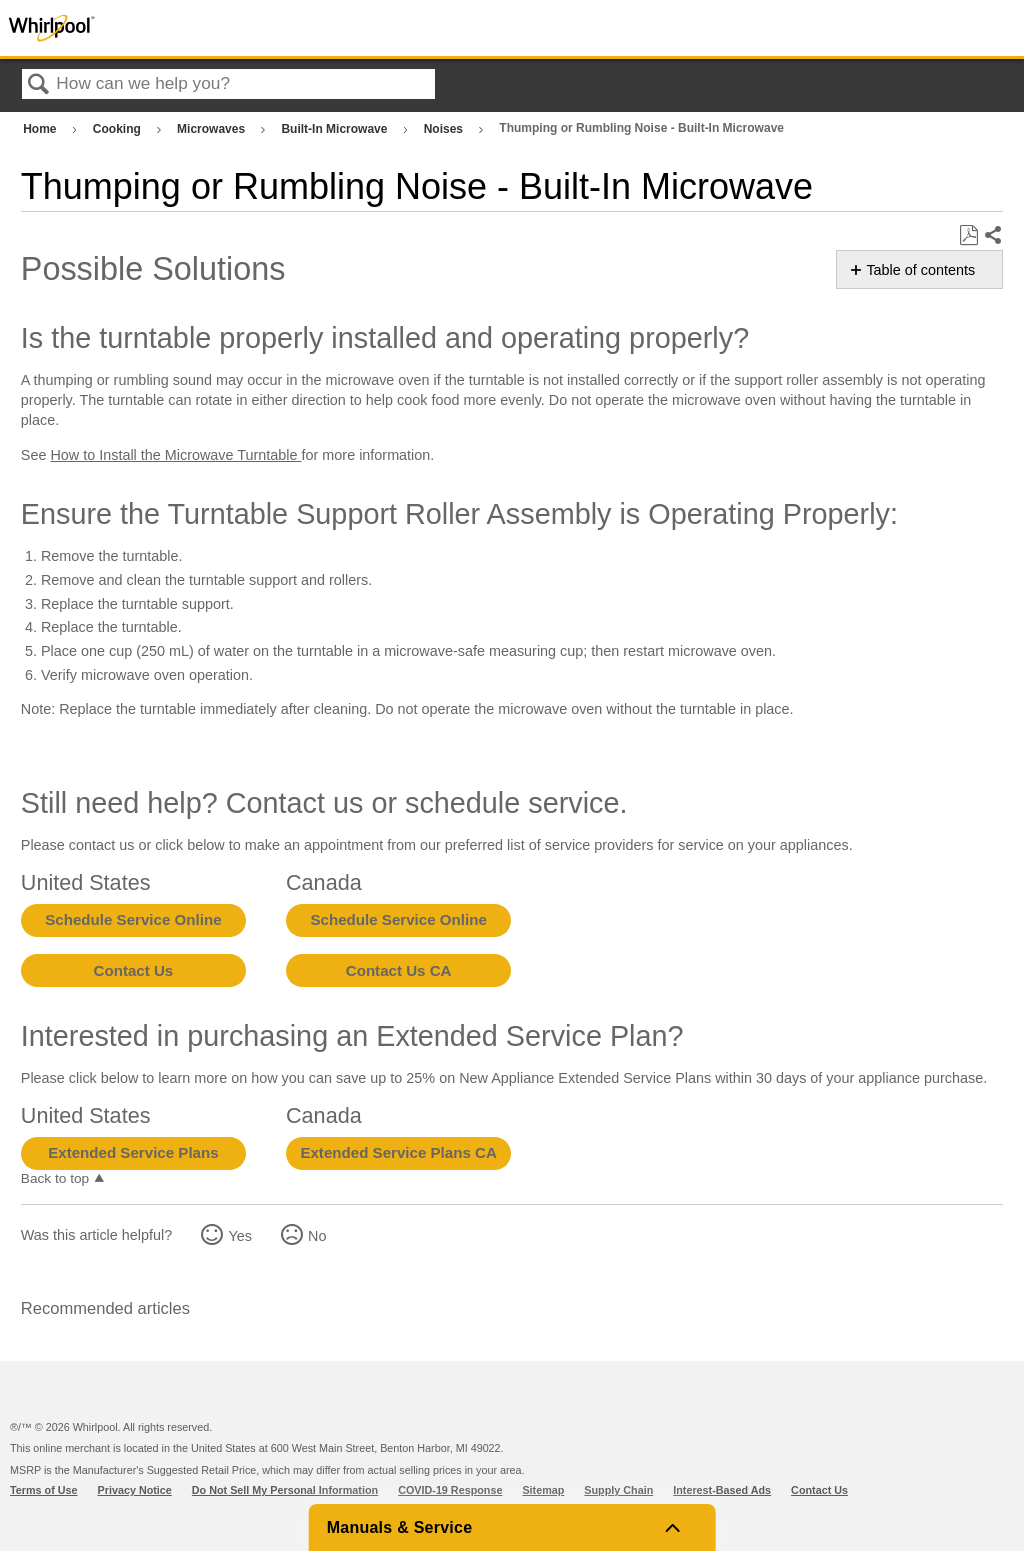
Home (41, 129)
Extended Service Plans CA (398, 1152)
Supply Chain (618, 1490)
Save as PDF (968, 235)
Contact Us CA (399, 970)
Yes (239, 1236)
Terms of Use (44, 1490)
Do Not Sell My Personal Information (285, 1490)
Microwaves (212, 129)
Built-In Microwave (335, 129)
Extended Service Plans (133, 1152)
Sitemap (543, 1490)
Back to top (55, 1178)
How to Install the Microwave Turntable (175, 455)
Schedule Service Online (133, 919)
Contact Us (134, 970)
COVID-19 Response (450, 1490)
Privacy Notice (135, 1490)
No (317, 1236)
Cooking (118, 129)
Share (992, 236)
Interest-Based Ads (722, 1490)
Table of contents (920, 270)
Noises (445, 129)
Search (39, 85)
